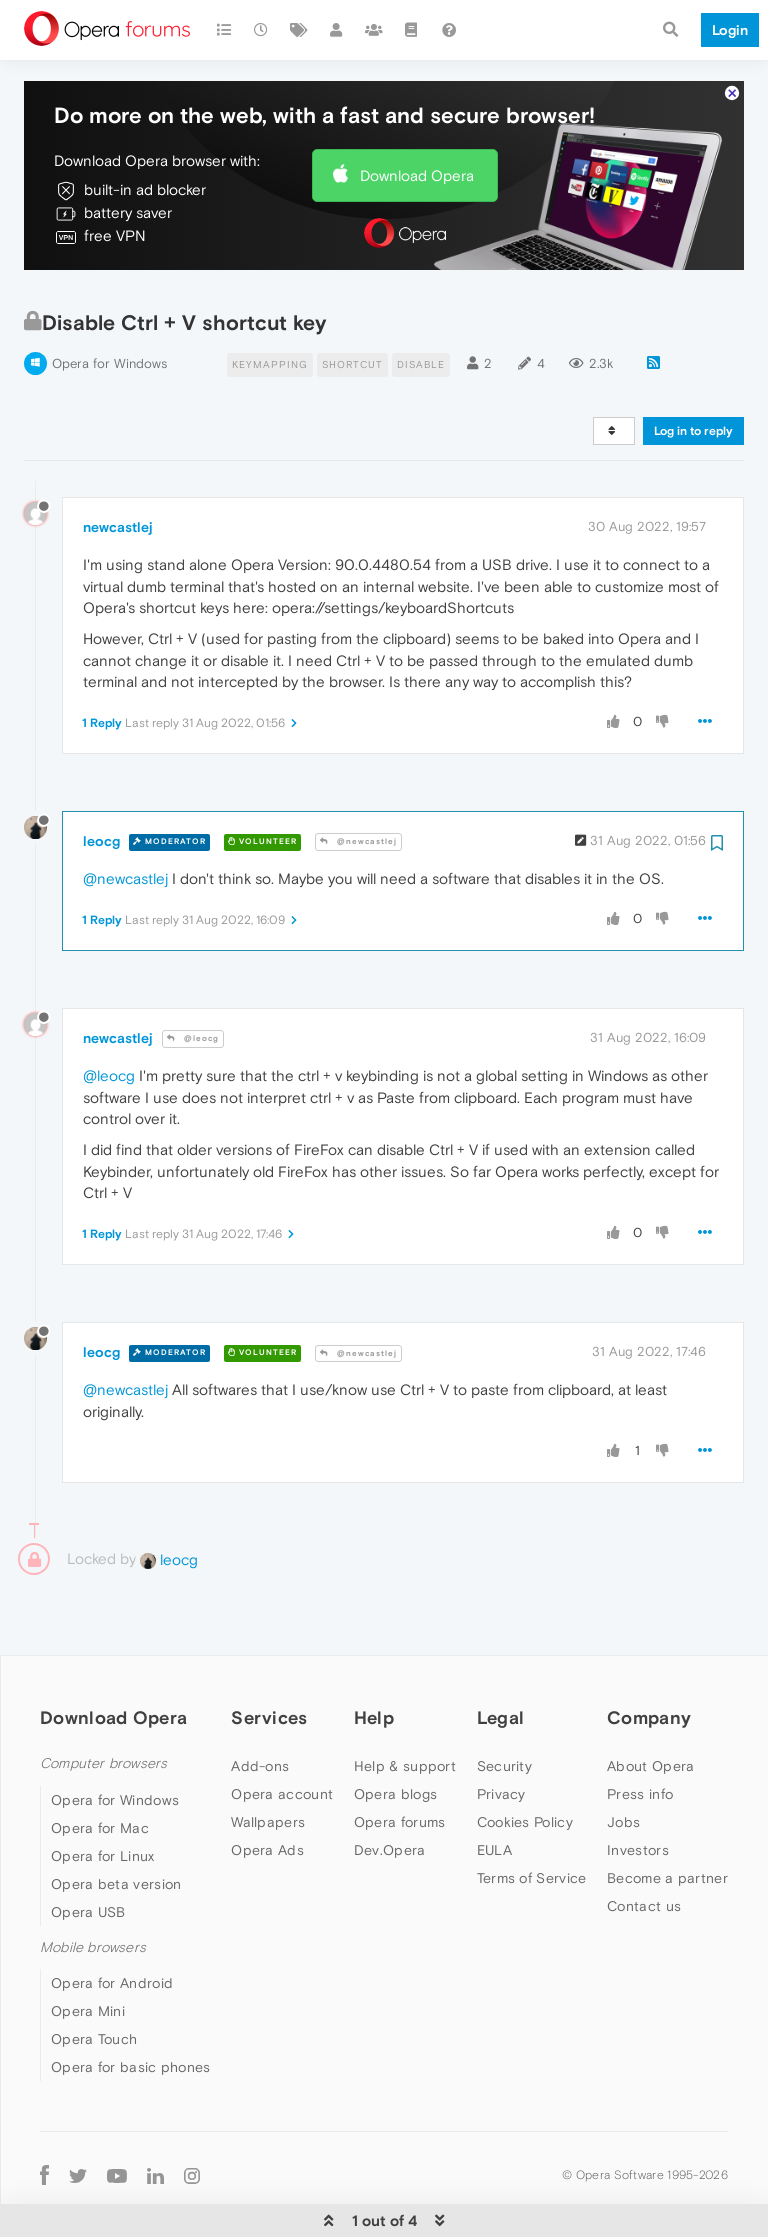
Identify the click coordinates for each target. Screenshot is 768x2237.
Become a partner (667, 1822)
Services (269, 1661)
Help (374, 1661)
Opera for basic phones (131, 2010)
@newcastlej (358, 785)
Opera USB (88, 1855)
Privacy (501, 1738)
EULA (494, 1794)
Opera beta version (116, 1827)
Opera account (282, 1738)
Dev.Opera (390, 1794)
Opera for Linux (103, 1799)
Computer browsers (103, 1707)
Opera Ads (267, 1794)
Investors (638, 1794)
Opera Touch (94, 1982)
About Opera (650, 1710)
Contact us (644, 1850)
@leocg (193, 982)
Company (649, 1661)
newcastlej (118, 470)
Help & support (405, 1710)
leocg (101, 784)
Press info (640, 1738)
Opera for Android (112, 1926)
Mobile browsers (93, 1890)
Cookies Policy (525, 1766)
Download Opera (417, 118)
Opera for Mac (100, 1771)
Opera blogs (395, 1738)
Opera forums (400, 1766)
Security (504, 1710)
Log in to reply (693, 375)
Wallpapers (268, 1766)
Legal (501, 1661)
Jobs (623, 1766)
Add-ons (260, 1710)
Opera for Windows (109, 306)
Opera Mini (88, 1954)
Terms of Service (532, 1822)
